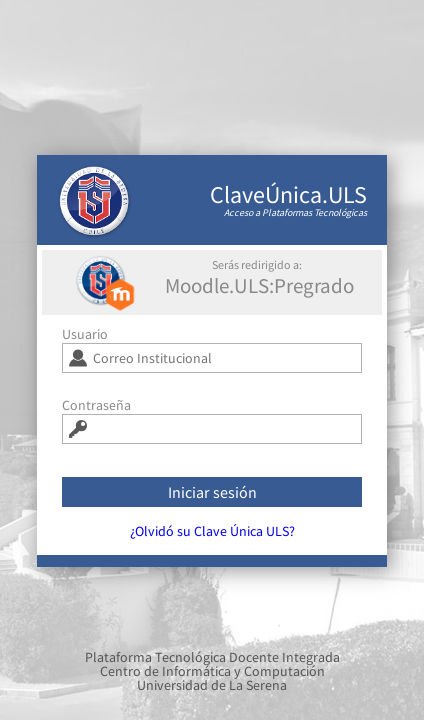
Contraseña (96, 412)
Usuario (85, 341)
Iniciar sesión (212, 499)
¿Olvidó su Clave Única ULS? (212, 538)
